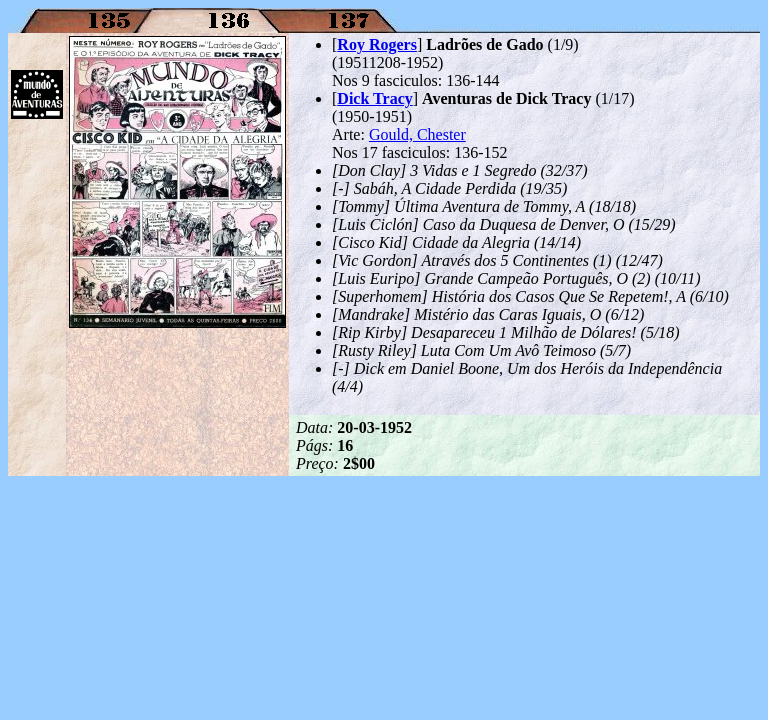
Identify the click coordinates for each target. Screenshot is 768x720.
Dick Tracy (374, 98)
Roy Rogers (377, 44)
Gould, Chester (417, 134)
